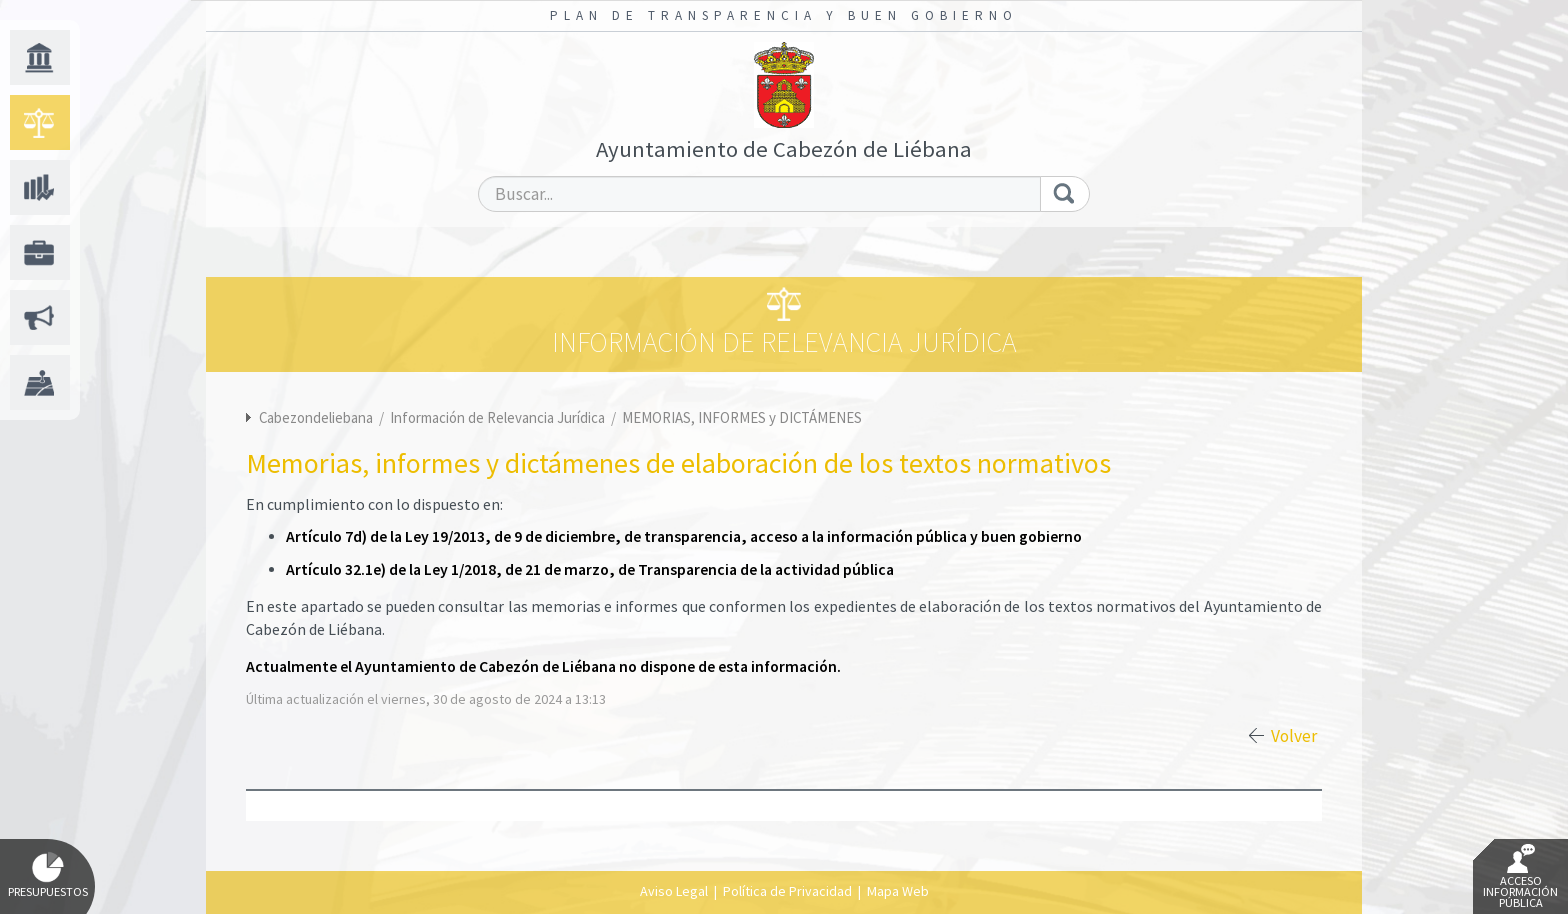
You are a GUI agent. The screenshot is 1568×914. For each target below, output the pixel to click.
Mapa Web (898, 891)
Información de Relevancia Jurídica (499, 417)
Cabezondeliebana (316, 417)
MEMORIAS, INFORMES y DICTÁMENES (742, 417)
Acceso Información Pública (1520, 877)
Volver (1294, 736)
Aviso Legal (674, 891)
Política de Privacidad (787, 891)
